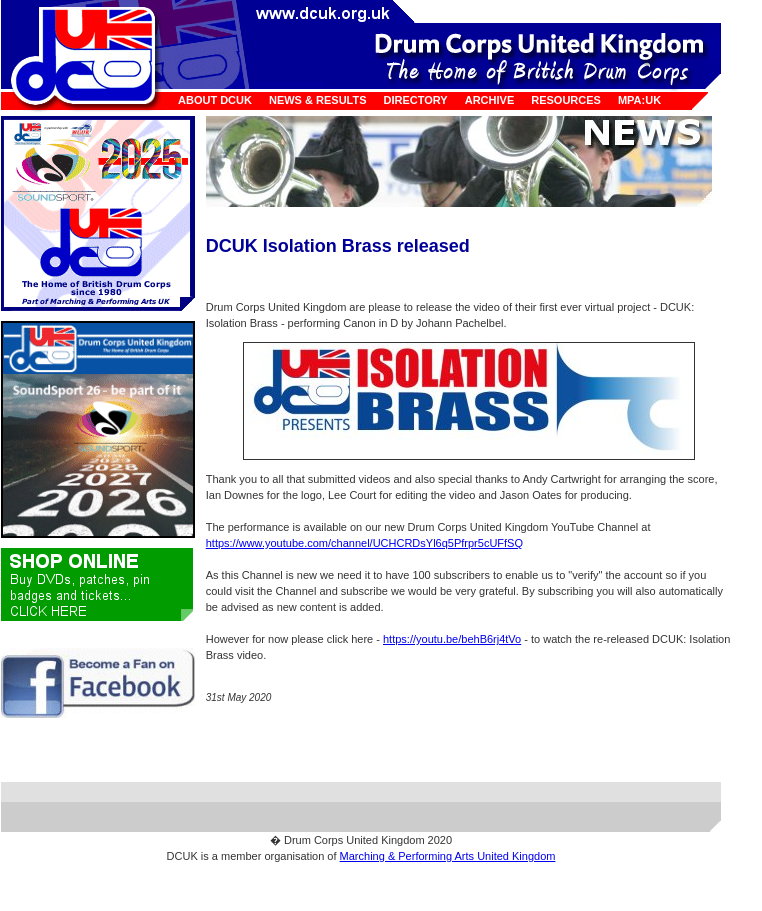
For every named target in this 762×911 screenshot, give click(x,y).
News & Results (318, 100)
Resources (566, 100)
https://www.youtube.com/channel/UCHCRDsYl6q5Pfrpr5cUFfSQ (364, 543)
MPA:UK (639, 100)
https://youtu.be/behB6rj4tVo (452, 639)
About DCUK (215, 100)
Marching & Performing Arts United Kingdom (448, 856)
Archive (490, 100)
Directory (416, 100)
